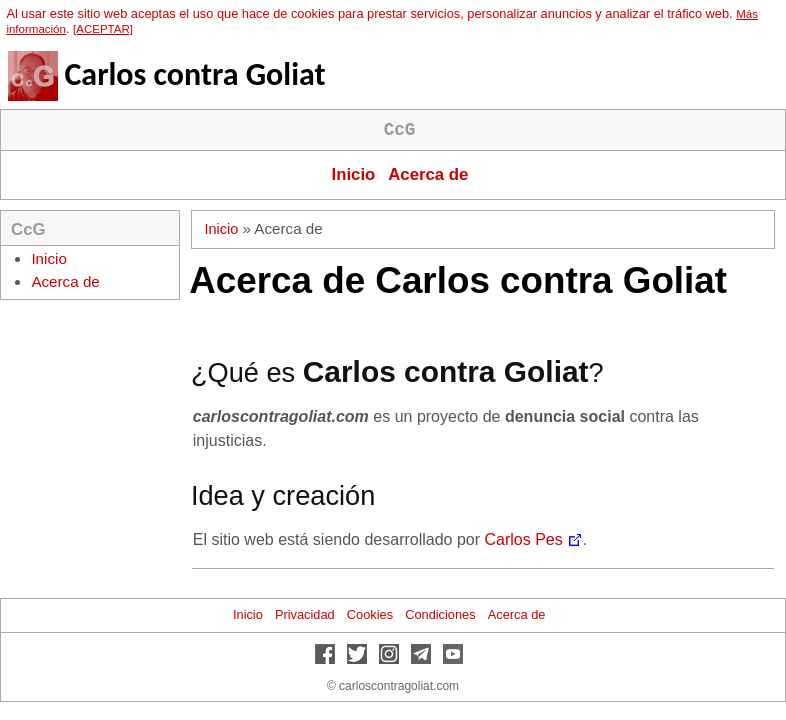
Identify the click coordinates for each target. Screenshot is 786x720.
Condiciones (440, 614)
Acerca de (428, 174)
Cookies (370, 614)
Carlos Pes (524, 539)
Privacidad (305, 614)
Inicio (354, 174)
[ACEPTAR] (103, 29)
